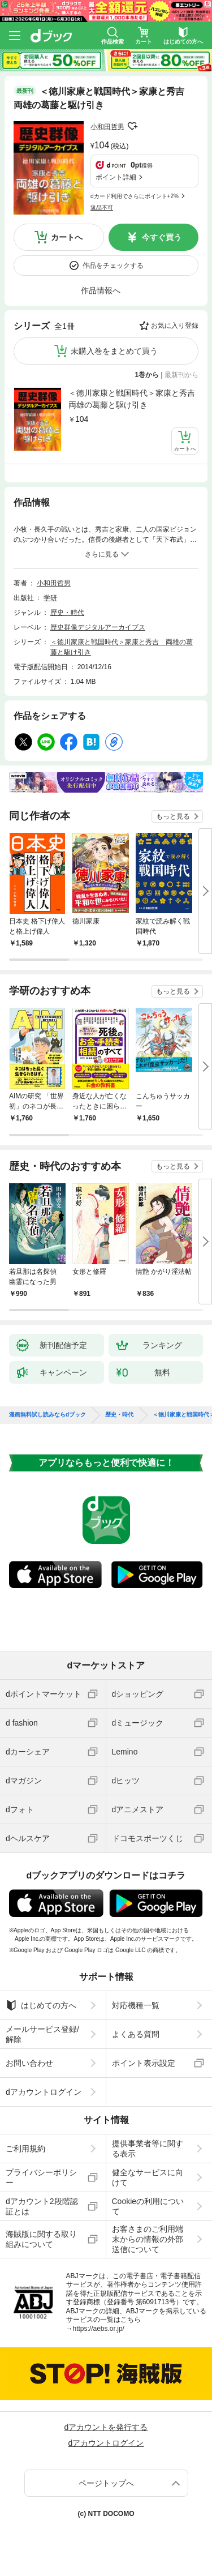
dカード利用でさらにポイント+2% (134, 196)
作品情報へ (100, 290)
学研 (50, 598)
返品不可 (101, 207)
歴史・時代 (67, 613)
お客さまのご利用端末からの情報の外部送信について (147, 2239)
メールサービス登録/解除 (42, 2034)
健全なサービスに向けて (147, 2177)
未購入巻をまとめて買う (114, 351)
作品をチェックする (113, 265)
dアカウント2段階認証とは (42, 2206)
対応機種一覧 (135, 2005)
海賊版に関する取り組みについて (41, 2239)
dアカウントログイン (43, 2091)
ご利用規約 (25, 2148)
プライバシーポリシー (41, 2177)
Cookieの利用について (148, 2206)
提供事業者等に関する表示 (147, 2148)
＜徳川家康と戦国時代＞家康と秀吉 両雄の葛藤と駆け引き (133, 398)
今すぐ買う (161, 237)
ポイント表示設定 (143, 2063)
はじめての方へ (41, 2005)
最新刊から (181, 374)
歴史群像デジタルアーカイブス (97, 627)
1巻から (147, 374)
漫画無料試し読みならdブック (47, 1415)
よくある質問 (135, 2034)
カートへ (67, 237)
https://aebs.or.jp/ (98, 2329)
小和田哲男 (107, 127)
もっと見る (173, 816)
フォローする (132, 126)
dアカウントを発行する (106, 2427)
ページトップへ (106, 2483)
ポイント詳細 (116, 177)
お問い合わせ (29, 2063)
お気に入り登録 (174, 326)
